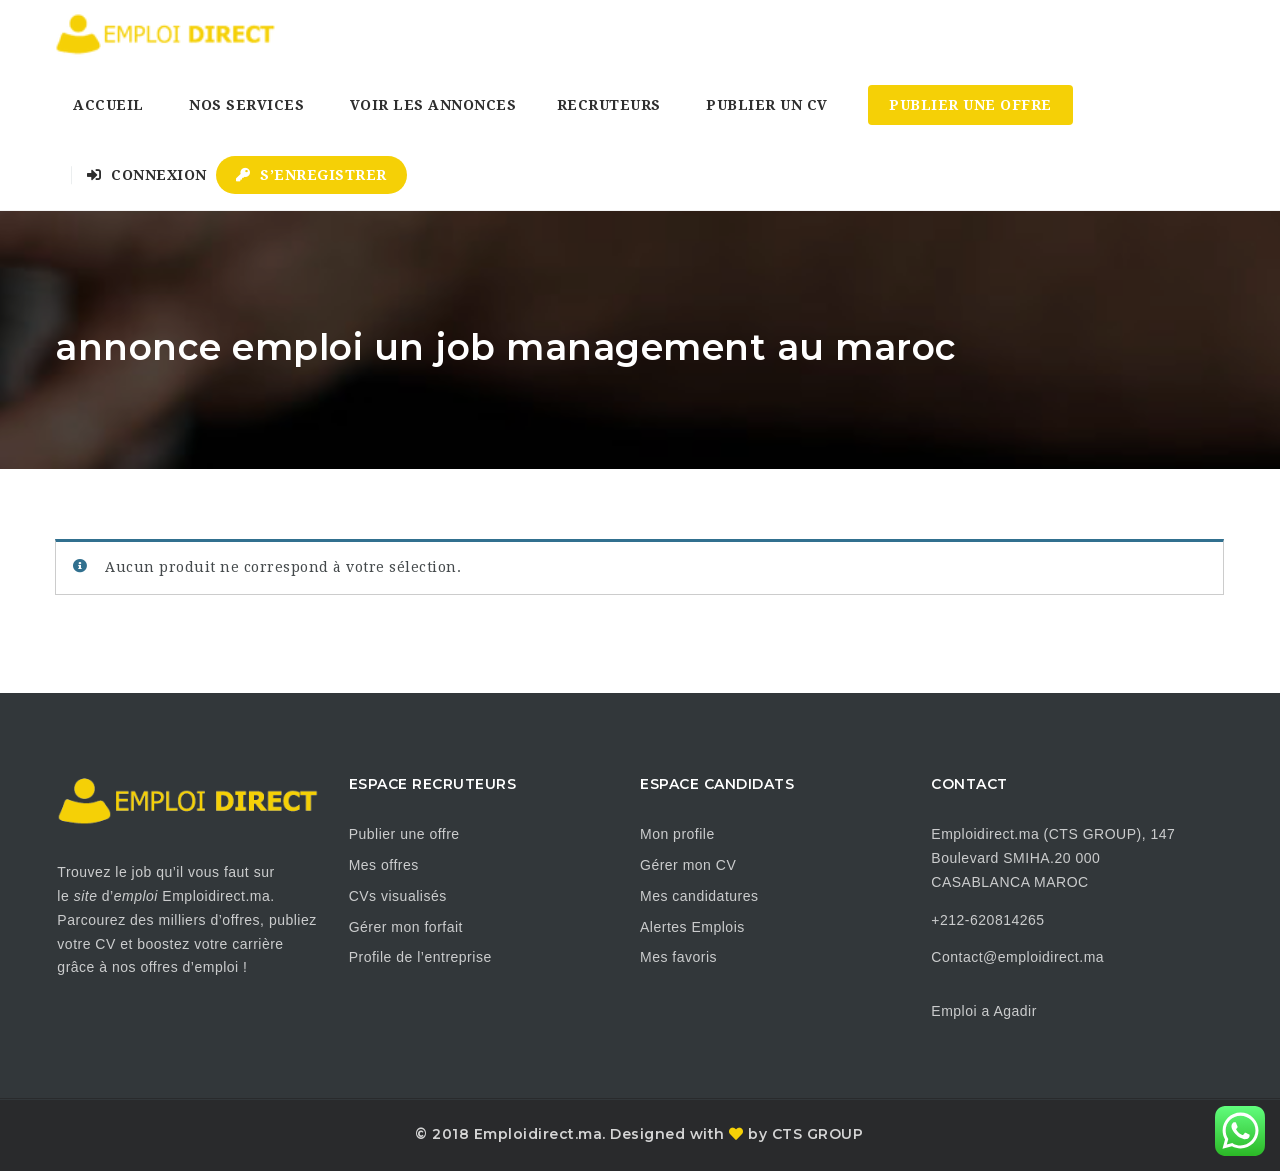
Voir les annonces (433, 105)
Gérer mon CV (688, 865)
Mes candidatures (699, 896)
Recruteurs (609, 105)
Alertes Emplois (692, 927)
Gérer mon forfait (406, 927)
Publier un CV (767, 105)
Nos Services (246, 105)
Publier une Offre (970, 105)
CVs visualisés (398, 896)
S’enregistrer (311, 175)
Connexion (147, 175)
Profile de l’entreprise (420, 957)
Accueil (108, 105)
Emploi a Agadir (984, 1011)
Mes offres (384, 865)
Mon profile (677, 834)
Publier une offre (404, 834)
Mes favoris (678, 957)
